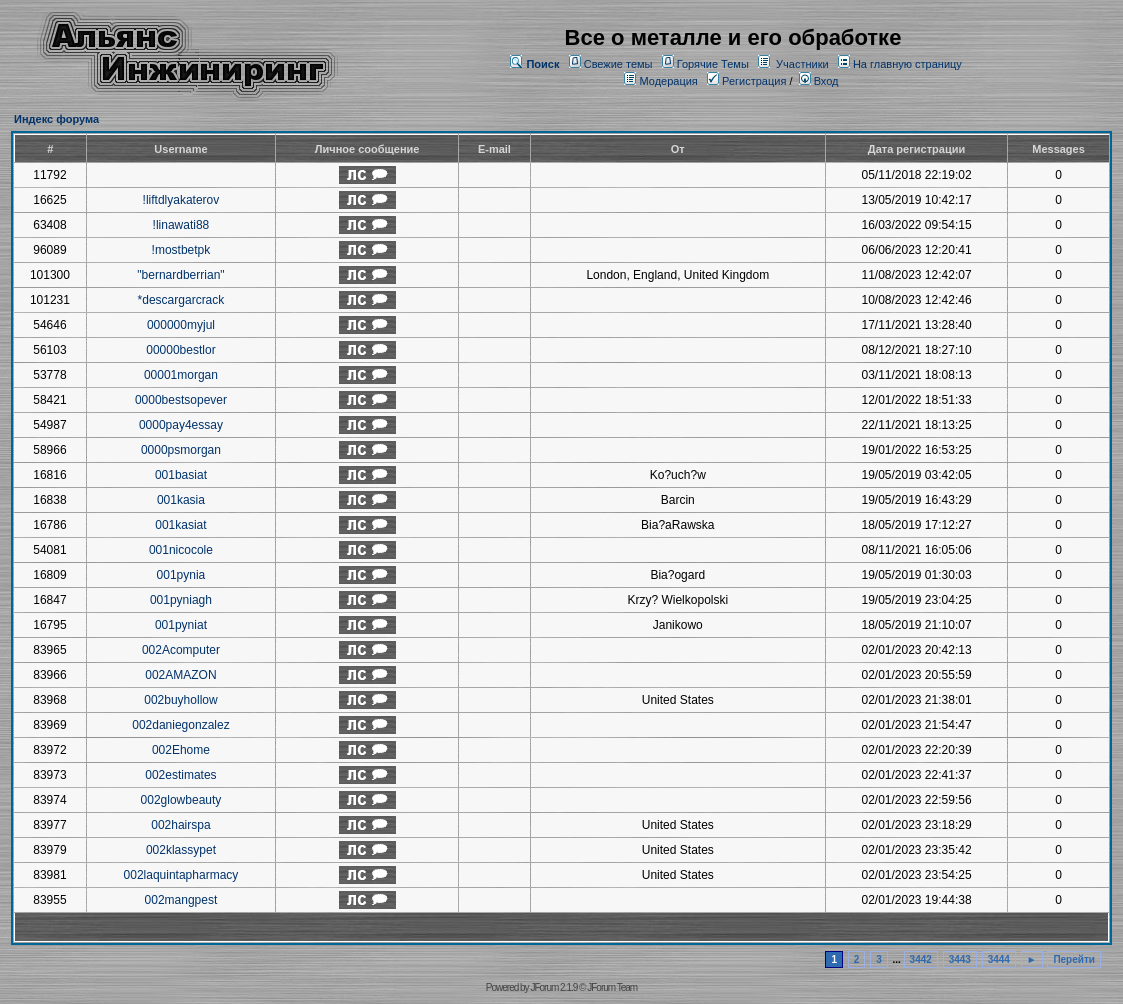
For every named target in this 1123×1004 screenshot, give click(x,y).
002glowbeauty (181, 800)
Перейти (1074, 959)
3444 (999, 959)
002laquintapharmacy (181, 875)
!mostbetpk (181, 250)
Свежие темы (618, 64)
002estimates (180, 775)
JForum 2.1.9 (553, 987)
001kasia (181, 500)
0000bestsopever (181, 400)
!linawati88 (181, 225)
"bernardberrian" (180, 275)
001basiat (181, 475)
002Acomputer (181, 650)
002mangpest (181, 900)
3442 (921, 959)
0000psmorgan (181, 450)
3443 (960, 959)
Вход (819, 81)
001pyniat (181, 625)
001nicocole (181, 550)
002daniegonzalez (180, 725)
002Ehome (181, 750)
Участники (802, 64)
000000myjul (181, 325)
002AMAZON (180, 675)
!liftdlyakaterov (181, 200)
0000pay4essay (181, 425)
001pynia (181, 575)
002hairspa (180, 825)
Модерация (668, 81)
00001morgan (181, 375)
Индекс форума (56, 119)
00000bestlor (180, 350)
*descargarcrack (181, 300)
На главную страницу (907, 64)
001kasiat (180, 525)
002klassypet (181, 850)
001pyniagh (181, 600)
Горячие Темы (713, 64)
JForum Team (612, 987)
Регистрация (746, 81)
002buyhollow (180, 700)
